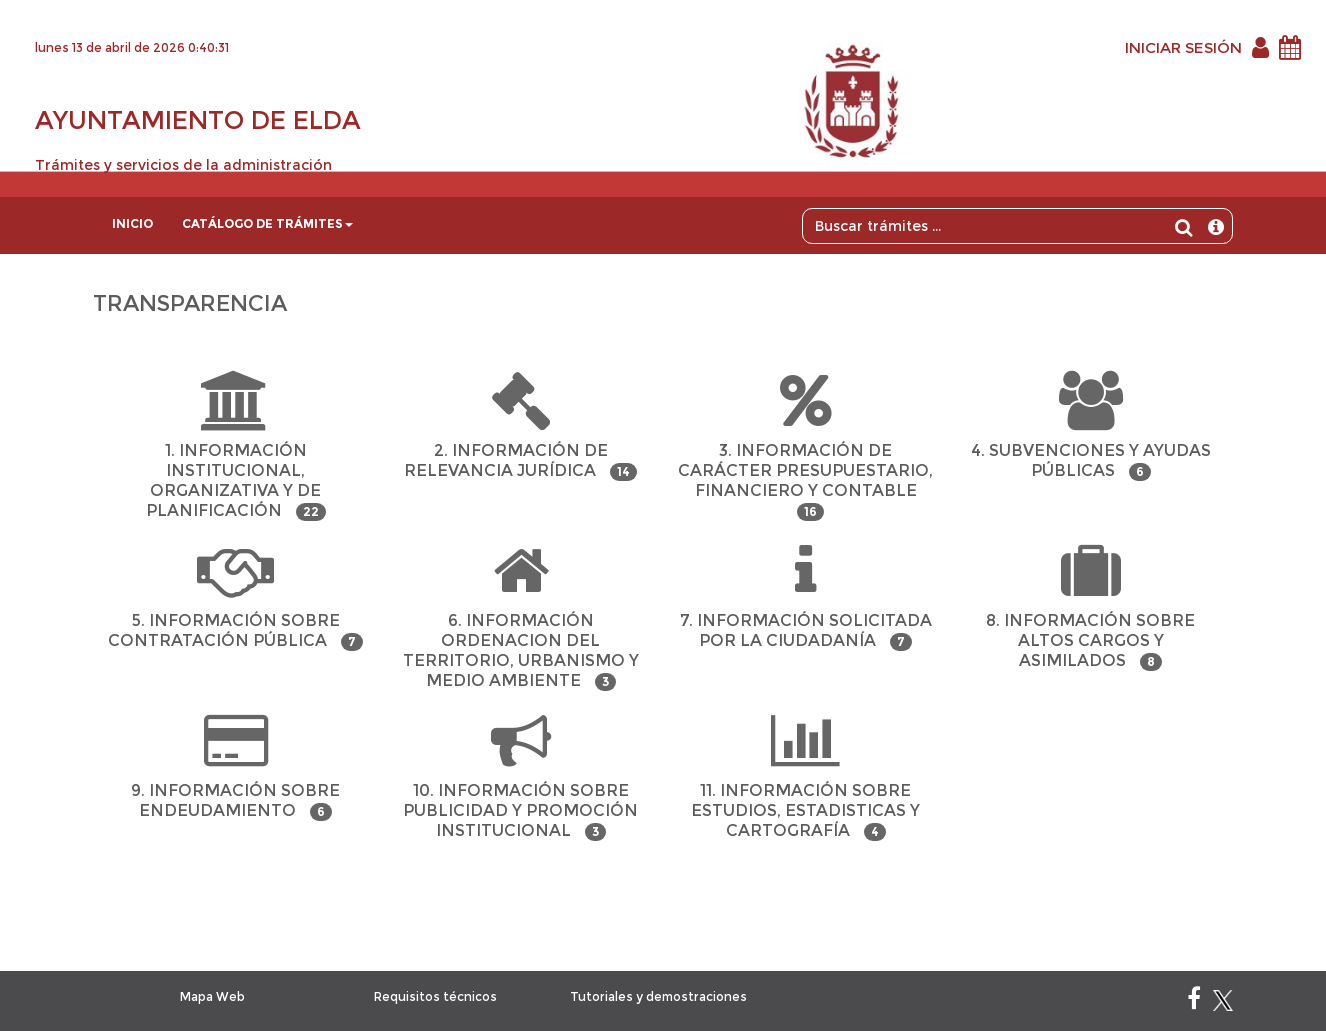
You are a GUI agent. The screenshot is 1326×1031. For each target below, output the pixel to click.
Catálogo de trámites (267, 223)
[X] (1223, 1002)
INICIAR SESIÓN (1183, 47)
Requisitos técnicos (435, 996)
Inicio (132, 223)
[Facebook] (1194, 1002)
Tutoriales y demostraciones (658, 996)
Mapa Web (212, 996)
